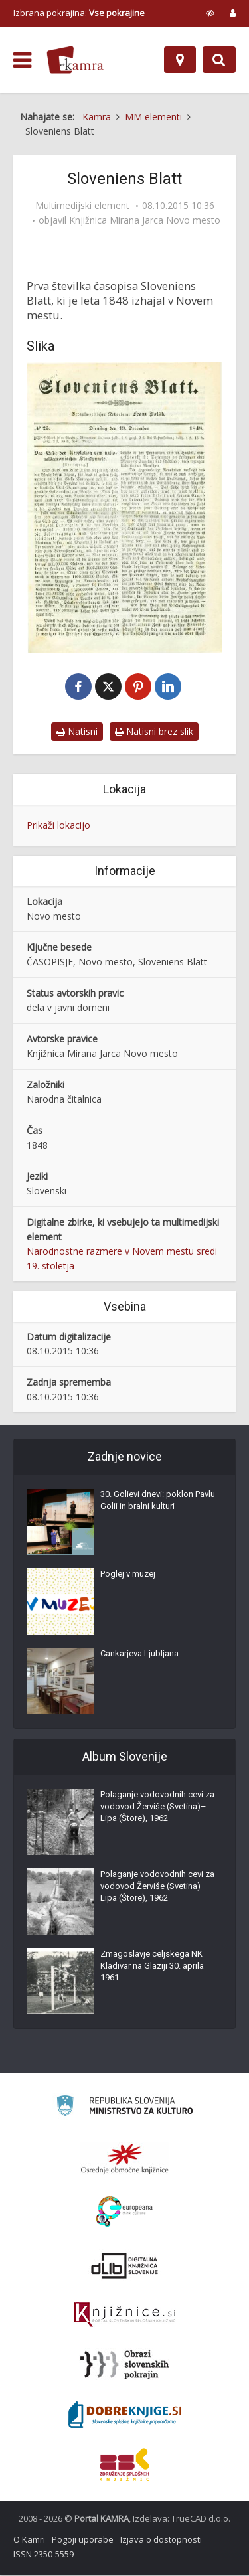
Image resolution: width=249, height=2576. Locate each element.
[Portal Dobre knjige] (124, 2415)
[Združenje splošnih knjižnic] (124, 2465)
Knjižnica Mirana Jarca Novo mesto (144, 220)
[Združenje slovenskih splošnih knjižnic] (124, 2315)
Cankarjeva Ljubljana (139, 1654)
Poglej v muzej (127, 1574)
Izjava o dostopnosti (161, 2540)
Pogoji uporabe (83, 2540)
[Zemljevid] (180, 59)
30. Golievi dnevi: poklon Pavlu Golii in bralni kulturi (157, 1501)
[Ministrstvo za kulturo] (124, 2108)
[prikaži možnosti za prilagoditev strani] (210, 13)
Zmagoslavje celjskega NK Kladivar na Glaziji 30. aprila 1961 (152, 1966)
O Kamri (29, 2540)
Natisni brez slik (154, 732)
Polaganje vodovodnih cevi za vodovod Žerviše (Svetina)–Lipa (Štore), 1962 (157, 1807)
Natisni (77, 732)
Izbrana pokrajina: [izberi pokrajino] (79, 13)
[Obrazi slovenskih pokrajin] (124, 2365)
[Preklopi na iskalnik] (219, 59)
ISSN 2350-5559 (43, 2555)
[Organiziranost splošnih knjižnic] (124, 2159)
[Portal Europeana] (124, 2212)
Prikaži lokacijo (58, 825)
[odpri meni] (22, 60)
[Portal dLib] (124, 2266)
